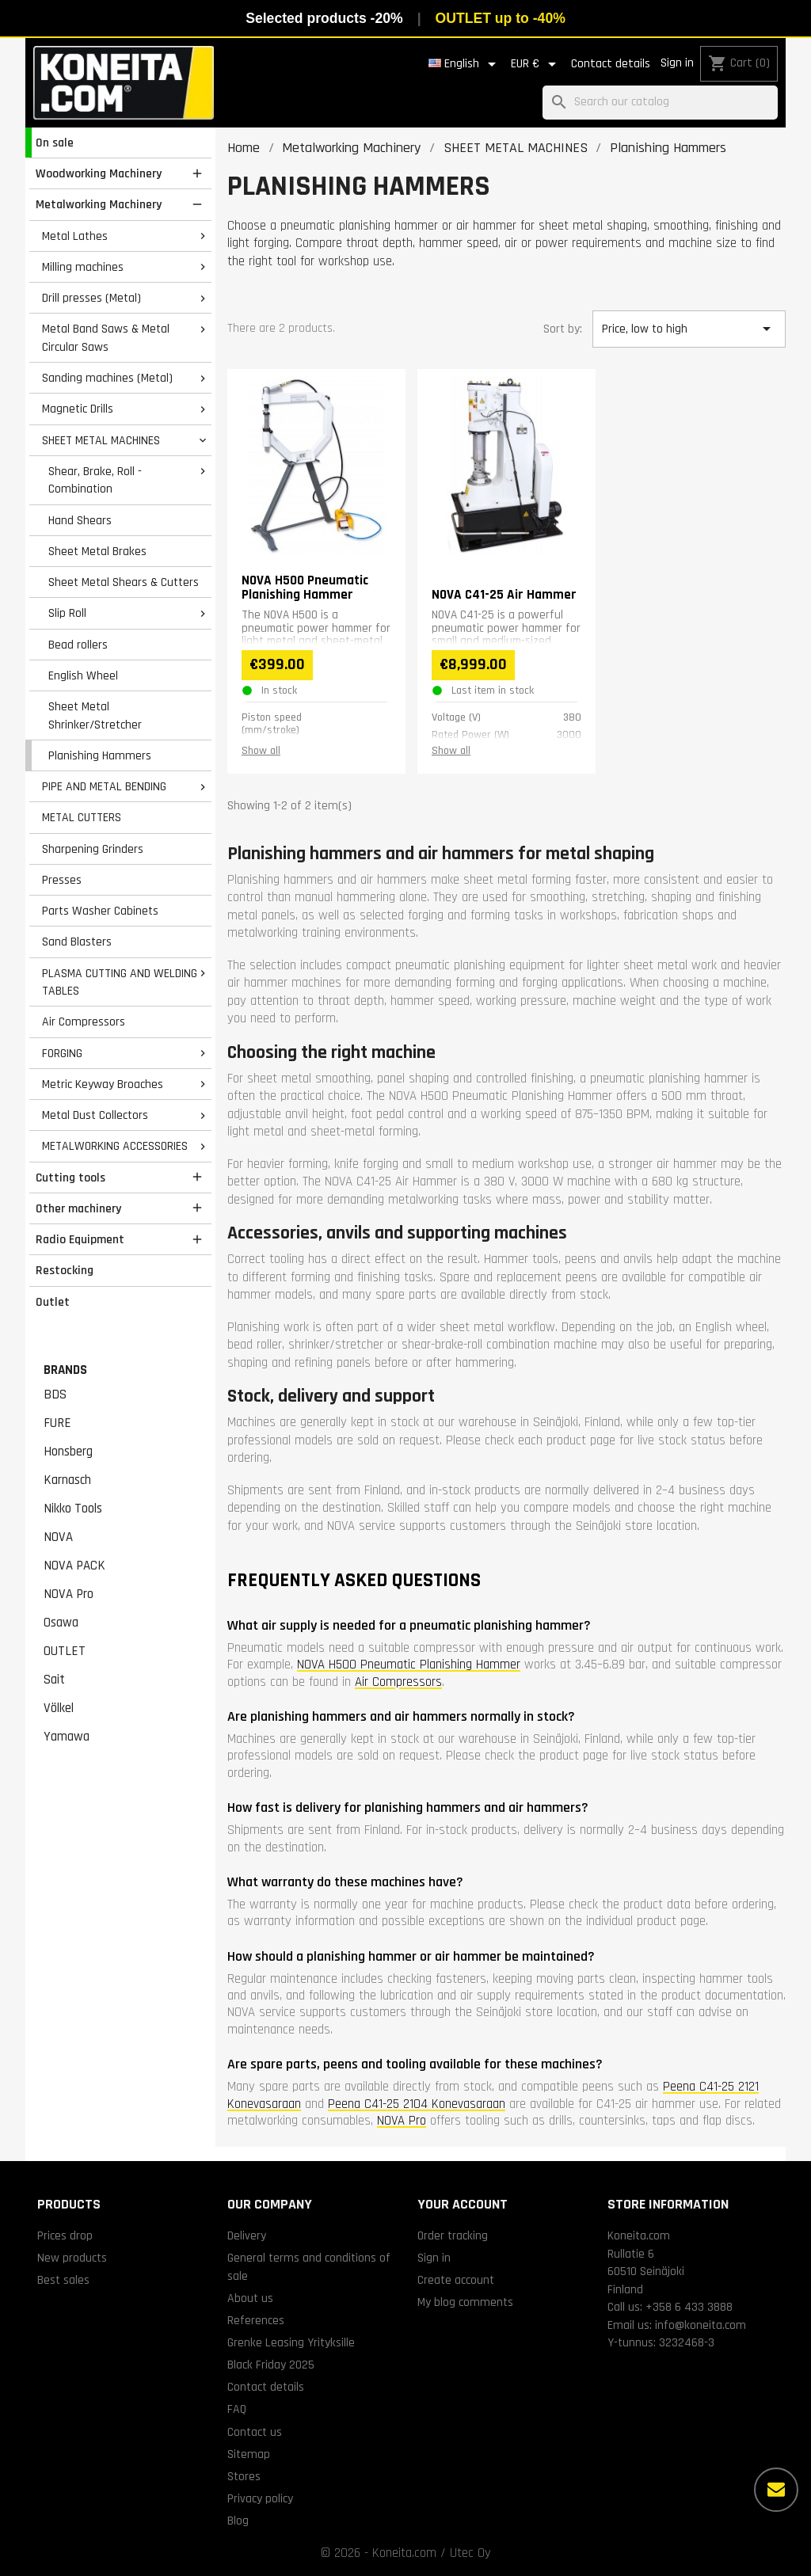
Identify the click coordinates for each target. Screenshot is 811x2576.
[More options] (776, 2490)
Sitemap (248, 2454)
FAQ (236, 2409)
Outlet (53, 1302)
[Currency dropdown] (536, 64)
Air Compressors (83, 1021)
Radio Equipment (80, 1239)
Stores (244, 2476)
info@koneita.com (700, 2325)
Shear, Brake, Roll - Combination (95, 480)
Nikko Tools (73, 1508)
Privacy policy (260, 2498)
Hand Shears (80, 520)
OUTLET (65, 1651)
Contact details (610, 63)
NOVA (58, 1537)
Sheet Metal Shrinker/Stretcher (95, 715)
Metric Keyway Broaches (102, 1084)
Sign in (677, 63)
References (255, 2320)
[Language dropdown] (464, 64)
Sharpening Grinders (92, 849)
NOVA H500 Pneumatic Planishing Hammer (408, 1664)
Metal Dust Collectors (95, 1115)
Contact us (254, 2432)
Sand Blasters (77, 941)
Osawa (61, 1622)
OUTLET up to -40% (500, 18)
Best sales (63, 2280)
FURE (57, 1423)
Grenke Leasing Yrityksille (291, 2342)
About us (250, 2298)
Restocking (64, 1270)
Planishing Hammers (99, 755)
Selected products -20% (324, 18)
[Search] (660, 103)
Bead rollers (78, 645)
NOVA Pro (68, 1594)
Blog (238, 2520)
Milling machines (83, 267)
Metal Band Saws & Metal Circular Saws (105, 338)
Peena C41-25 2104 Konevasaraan (416, 2104)
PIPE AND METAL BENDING (104, 786)
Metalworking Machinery (99, 204)
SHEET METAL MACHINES (101, 440)
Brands (65, 1370)
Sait (54, 1679)
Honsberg (68, 1451)
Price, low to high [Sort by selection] (689, 328)
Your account (462, 2204)
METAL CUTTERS (81, 817)
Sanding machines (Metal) (107, 378)
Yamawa (66, 1736)
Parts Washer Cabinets (100, 911)
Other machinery (78, 1208)
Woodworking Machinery (99, 173)
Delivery (246, 2235)
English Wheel (83, 675)
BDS (55, 1394)
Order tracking (452, 2235)
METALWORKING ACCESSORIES (115, 1146)
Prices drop (65, 2235)
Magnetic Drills (77, 409)
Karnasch (67, 1480)
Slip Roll (67, 613)
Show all (261, 751)
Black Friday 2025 (270, 2364)
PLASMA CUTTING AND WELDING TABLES (119, 982)
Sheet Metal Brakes (97, 551)
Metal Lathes (75, 236)
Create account (455, 2280)
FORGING (62, 1053)
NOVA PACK (74, 1565)
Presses (62, 880)
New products (72, 2258)
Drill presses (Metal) (91, 298)
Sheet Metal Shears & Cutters (123, 582)
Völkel (59, 1708)
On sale (55, 142)
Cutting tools (70, 1177)
